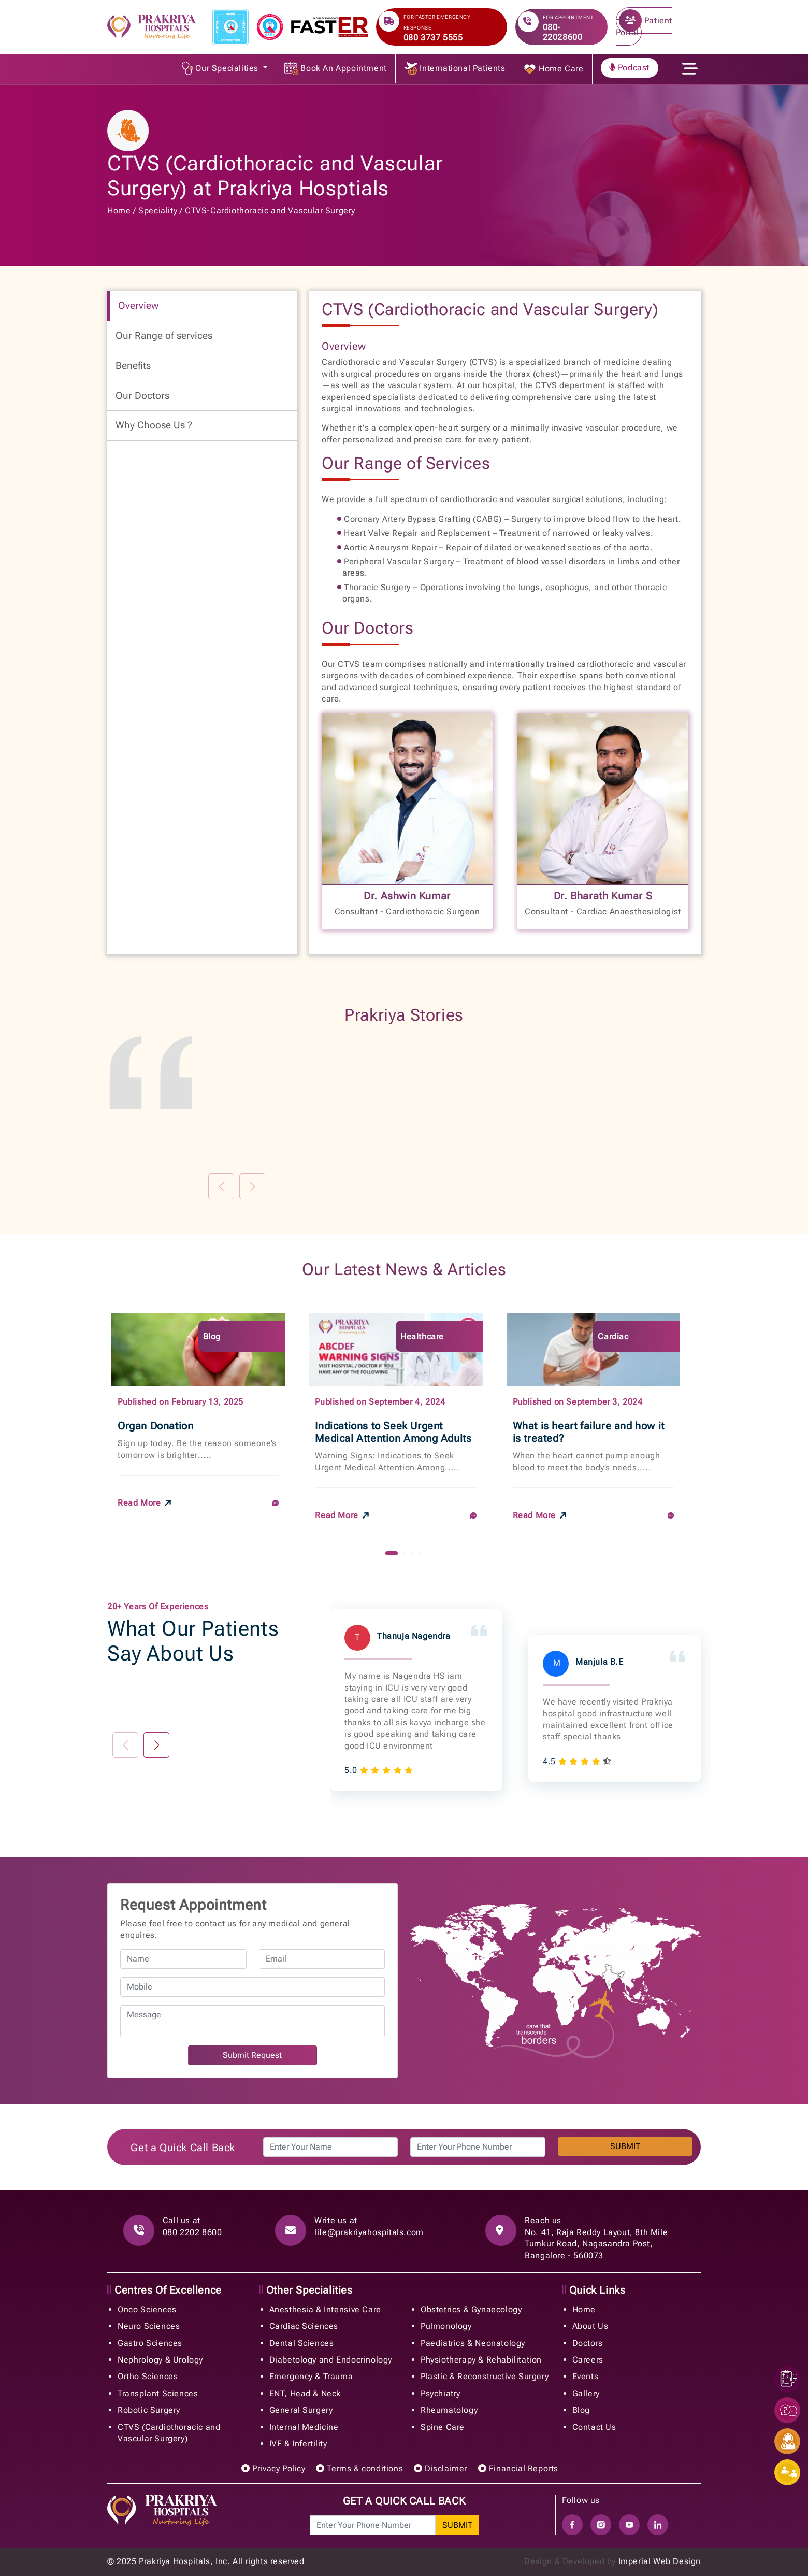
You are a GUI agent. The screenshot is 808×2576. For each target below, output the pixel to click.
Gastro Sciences (150, 2343)
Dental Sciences (301, 2343)
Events (585, 2376)
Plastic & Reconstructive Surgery (485, 2376)
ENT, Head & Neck (305, 2393)
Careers (587, 2360)
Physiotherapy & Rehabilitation (481, 2360)
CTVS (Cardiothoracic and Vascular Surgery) (169, 2432)
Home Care (553, 69)
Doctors (587, 2343)
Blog (581, 2410)
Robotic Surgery (149, 2410)
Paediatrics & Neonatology (473, 2343)
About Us (590, 2326)
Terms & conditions (359, 2468)
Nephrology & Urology (160, 2360)
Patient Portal (644, 23)
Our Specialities (221, 68)
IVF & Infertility (298, 2444)
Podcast (629, 68)
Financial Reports (518, 2468)
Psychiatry (440, 2393)
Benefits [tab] (133, 365)
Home (119, 211)
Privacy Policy (273, 2468)
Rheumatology (449, 2410)
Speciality (157, 211)
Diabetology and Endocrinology (330, 2360)
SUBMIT (625, 2147)
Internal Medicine (304, 2427)
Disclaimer (440, 2468)
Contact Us (594, 2427)
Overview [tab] (138, 305)
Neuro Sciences (149, 2326)
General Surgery (301, 2410)
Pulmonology (446, 2326)
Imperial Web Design (659, 2561)
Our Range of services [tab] (164, 335)
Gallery (586, 2393)
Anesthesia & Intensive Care (325, 2309)
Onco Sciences (147, 2309)
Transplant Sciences (158, 2393)
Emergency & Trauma (311, 2376)
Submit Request (252, 2055)
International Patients (455, 68)
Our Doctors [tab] (142, 396)
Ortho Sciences (148, 2376)
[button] (391, 1553)
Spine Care (443, 2427)
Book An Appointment (335, 68)
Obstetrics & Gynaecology (471, 2309)
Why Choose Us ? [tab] (154, 425)
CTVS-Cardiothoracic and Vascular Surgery (270, 211)
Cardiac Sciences (304, 2326)
